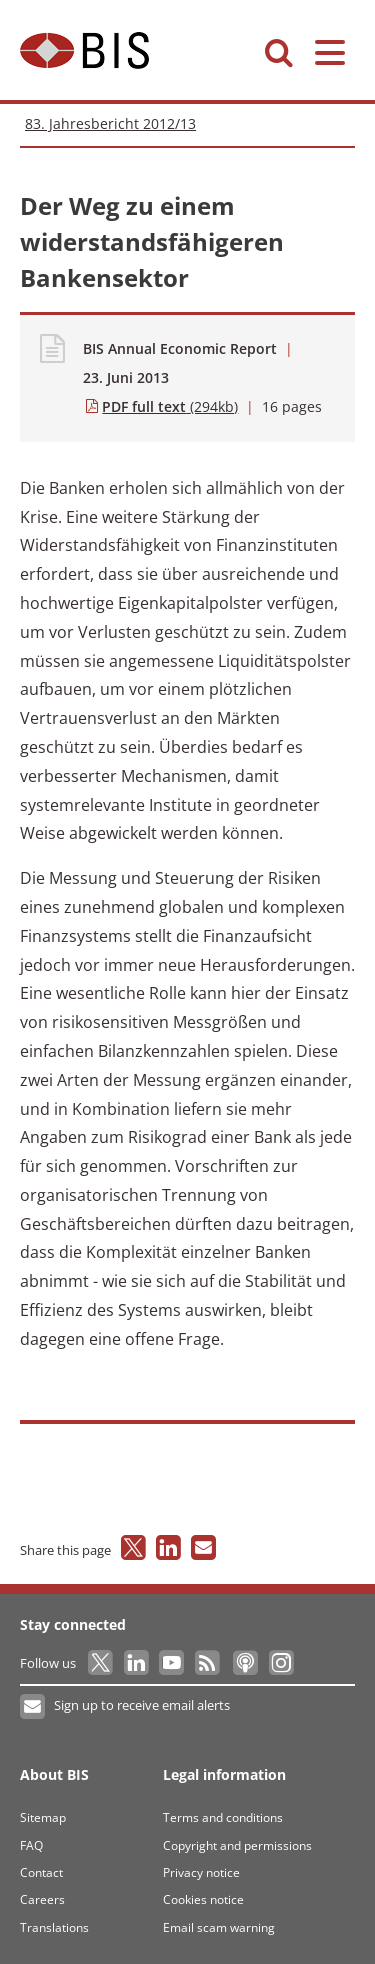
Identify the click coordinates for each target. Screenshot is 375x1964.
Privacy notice (201, 1872)
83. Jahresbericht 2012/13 (110, 123)
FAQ (31, 1845)
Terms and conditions (223, 1817)
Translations (54, 1927)
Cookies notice (203, 1899)
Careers (42, 1899)
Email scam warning (219, 1927)
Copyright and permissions (237, 1845)
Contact (41, 1872)
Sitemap (43, 1817)
